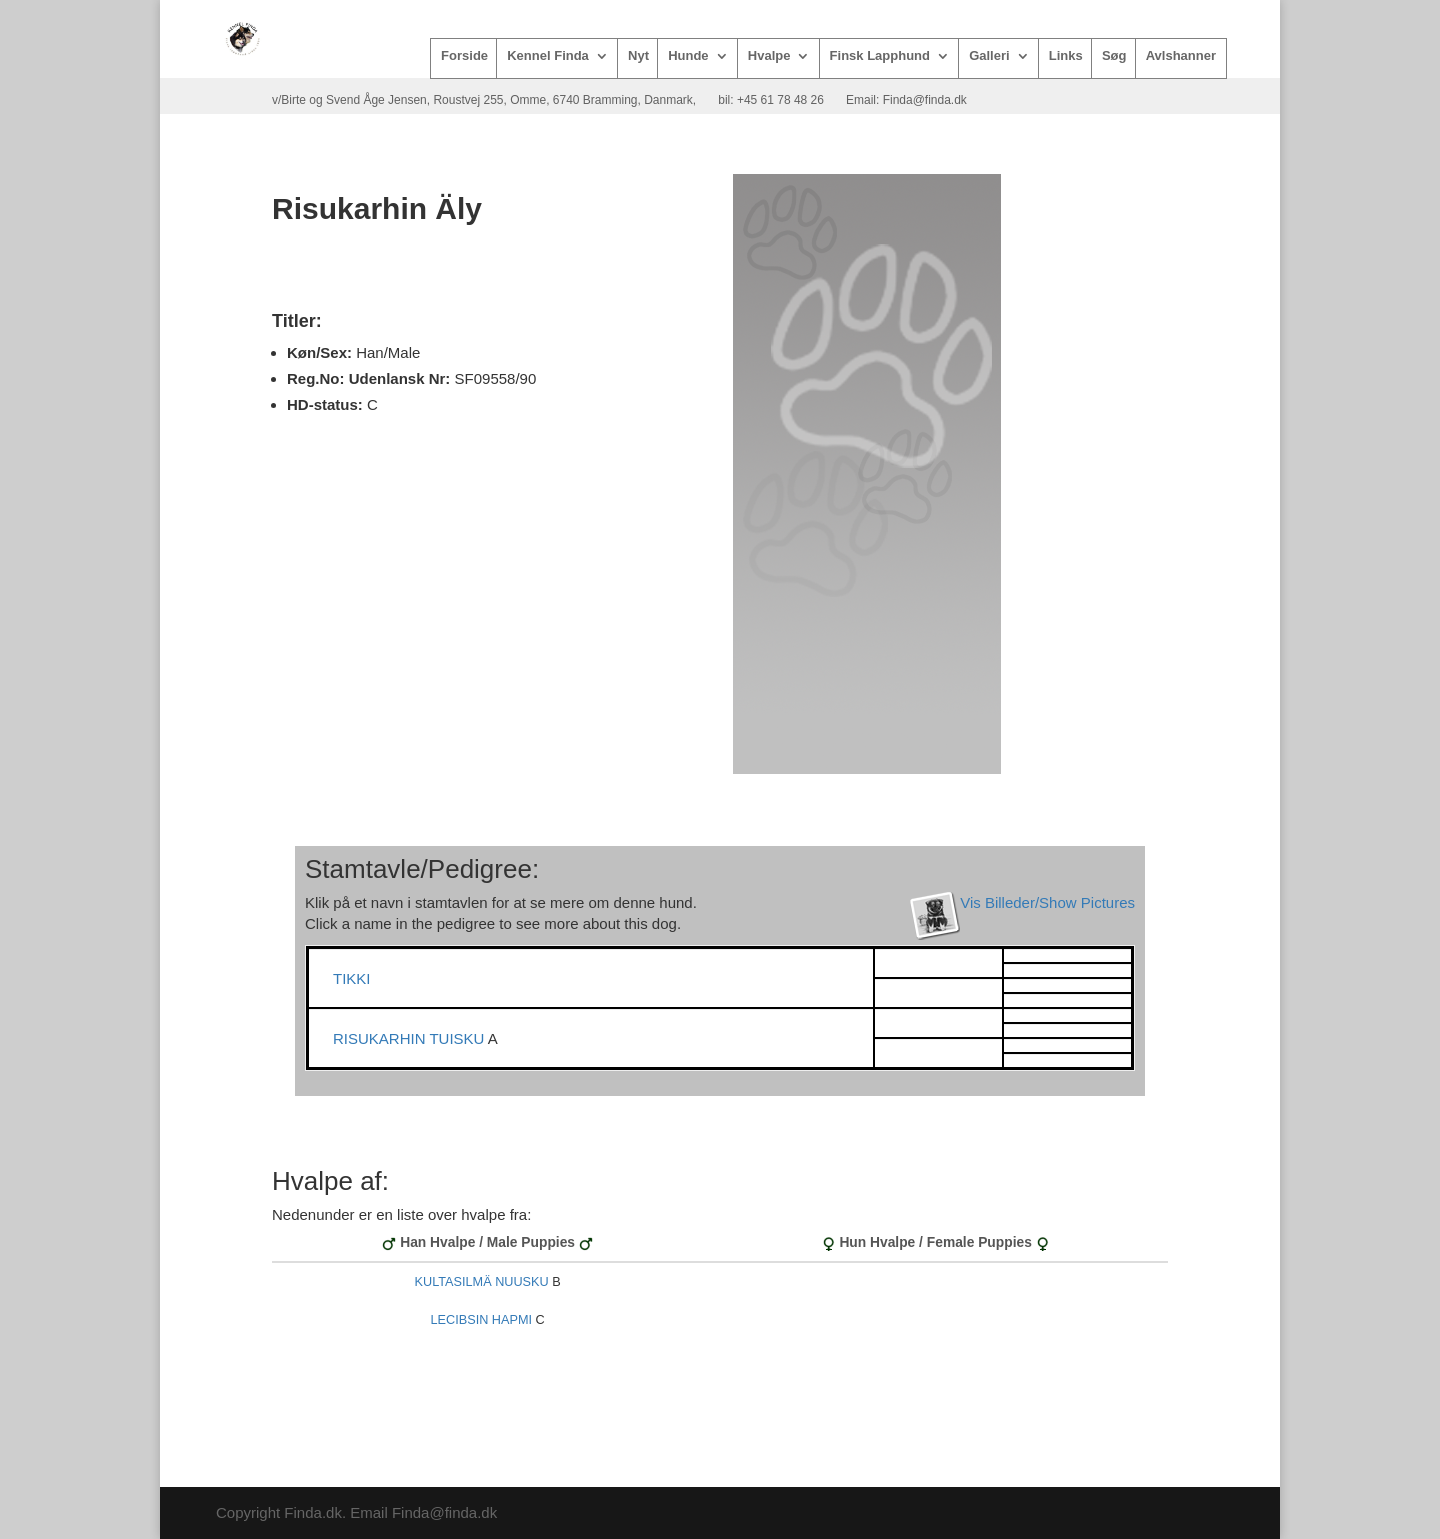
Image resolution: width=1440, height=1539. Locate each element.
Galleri (989, 56)
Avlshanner (1181, 56)
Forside (464, 56)
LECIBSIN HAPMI (482, 1320)
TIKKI (352, 978)
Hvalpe (769, 56)
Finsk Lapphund (880, 56)
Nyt (638, 56)
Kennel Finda (548, 56)
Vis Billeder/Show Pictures (1047, 902)
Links (1066, 56)
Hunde (688, 56)
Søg (1114, 56)
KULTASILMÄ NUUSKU (482, 1282)
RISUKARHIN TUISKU (410, 1038)
